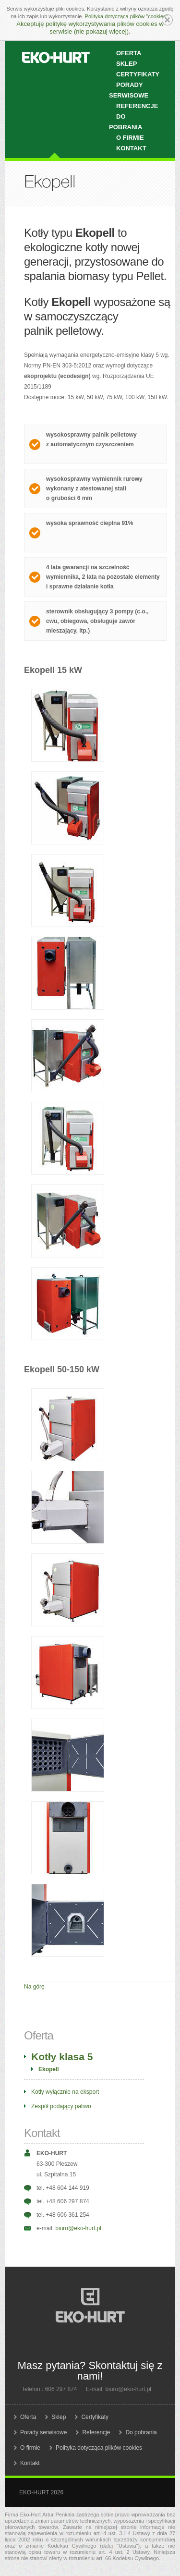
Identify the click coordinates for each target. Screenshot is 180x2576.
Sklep (58, 2417)
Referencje (137, 106)
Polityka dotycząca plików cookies (99, 2447)
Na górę (34, 1986)
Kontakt (131, 148)
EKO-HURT (56, 57)
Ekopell (48, 2069)
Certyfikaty (94, 2417)
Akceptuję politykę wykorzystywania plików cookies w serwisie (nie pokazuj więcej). (89, 27)
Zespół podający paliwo (61, 2106)
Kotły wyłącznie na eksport (65, 2091)
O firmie (30, 2447)
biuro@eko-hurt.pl (78, 2228)
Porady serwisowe (128, 90)
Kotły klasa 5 (62, 2056)
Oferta (28, 2417)
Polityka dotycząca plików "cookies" (126, 16)
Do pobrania (125, 122)
